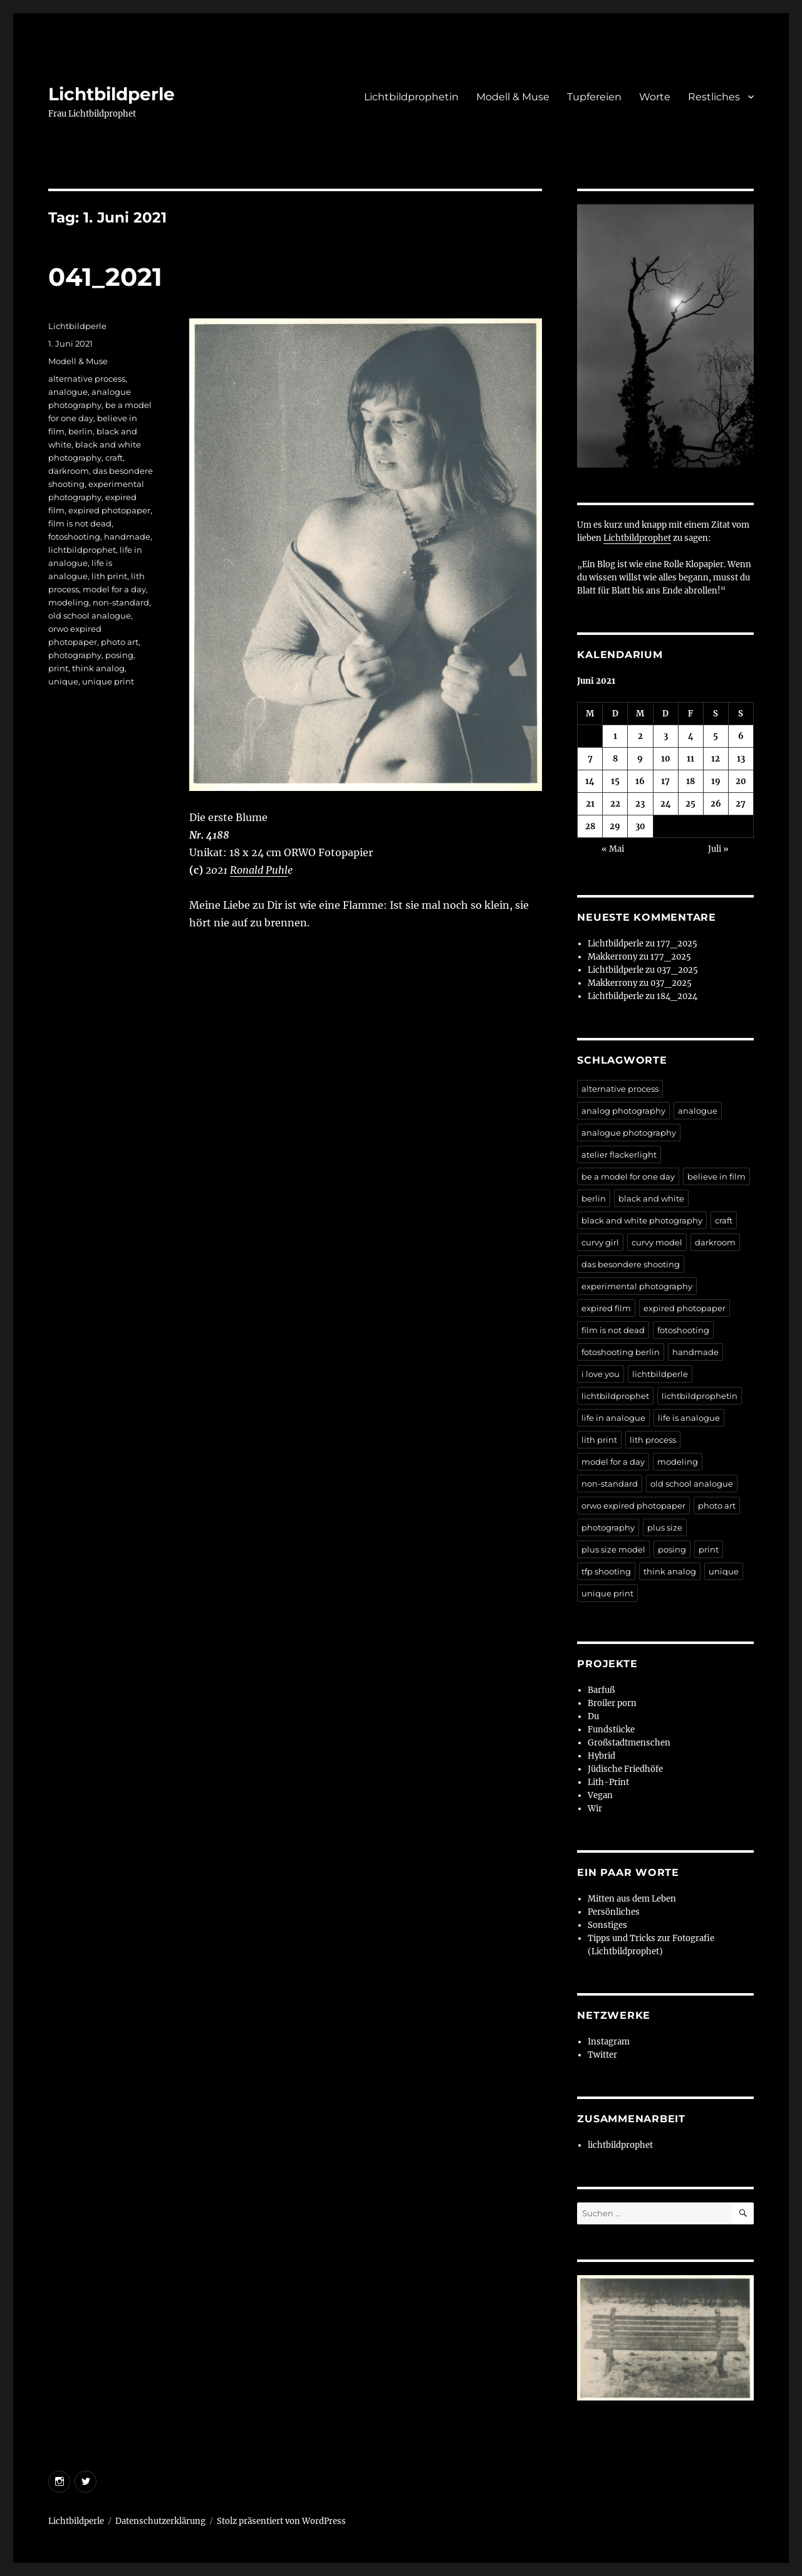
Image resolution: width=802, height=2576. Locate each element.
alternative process (86, 379)
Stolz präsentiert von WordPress (281, 2521)
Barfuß (601, 1690)
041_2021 (105, 276)
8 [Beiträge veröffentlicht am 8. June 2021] (615, 758)
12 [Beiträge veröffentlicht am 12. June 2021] (715, 758)
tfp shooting (606, 1571)
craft (114, 458)
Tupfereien (594, 97)
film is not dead (80, 523)
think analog (98, 668)
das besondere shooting (630, 1264)
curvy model (657, 1242)
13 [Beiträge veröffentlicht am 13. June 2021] (741, 758)
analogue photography (628, 1133)
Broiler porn (612, 1703)
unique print (108, 681)
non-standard (121, 602)
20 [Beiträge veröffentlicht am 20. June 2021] (741, 781)
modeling (68, 602)
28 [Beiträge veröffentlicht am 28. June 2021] (590, 826)
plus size (664, 1527)
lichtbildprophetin (699, 1396)
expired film (606, 1308)
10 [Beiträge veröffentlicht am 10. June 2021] (665, 758)
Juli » (718, 849)
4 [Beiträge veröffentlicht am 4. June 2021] (691, 736)
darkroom (68, 471)
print (58, 668)
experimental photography (636, 1286)
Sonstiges (607, 1925)
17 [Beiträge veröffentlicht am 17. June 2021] (665, 781)
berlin (80, 431)
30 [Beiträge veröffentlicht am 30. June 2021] (640, 826)
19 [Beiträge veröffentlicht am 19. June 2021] (716, 781)
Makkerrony (612, 956)
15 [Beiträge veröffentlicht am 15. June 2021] (615, 781)
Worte (654, 97)
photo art (119, 642)
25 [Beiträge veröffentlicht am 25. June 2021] (690, 803)
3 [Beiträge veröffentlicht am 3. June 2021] (666, 736)
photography (75, 655)
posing (119, 655)
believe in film (716, 1176)
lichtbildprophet (82, 550)
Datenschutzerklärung (160, 2521)
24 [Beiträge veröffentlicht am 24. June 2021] (665, 803)
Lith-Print (608, 1782)
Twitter (602, 2055)
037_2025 (677, 970)
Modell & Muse (512, 97)
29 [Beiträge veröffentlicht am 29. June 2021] (615, 826)
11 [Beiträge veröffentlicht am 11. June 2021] (690, 758)
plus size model (613, 1549)
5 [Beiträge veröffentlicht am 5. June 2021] (715, 736)
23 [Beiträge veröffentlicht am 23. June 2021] (640, 803)
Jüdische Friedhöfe (625, 1769)
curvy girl (600, 1242)
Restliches (714, 97)
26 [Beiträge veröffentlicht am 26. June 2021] (716, 803)
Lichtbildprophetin (411, 97)
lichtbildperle (660, 1374)
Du (593, 1716)
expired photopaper (109, 510)
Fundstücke (611, 1729)
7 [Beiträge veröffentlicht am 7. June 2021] (590, 758)
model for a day (114, 589)
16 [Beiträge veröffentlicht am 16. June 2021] (640, 781)
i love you (600, 1374)
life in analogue (613, 1418)
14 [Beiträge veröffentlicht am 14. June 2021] (590, 781)
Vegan (600, 1795)
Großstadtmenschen (629, 1742)
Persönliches (614, 1912)
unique (63, 681)
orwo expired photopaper (633, 1505)
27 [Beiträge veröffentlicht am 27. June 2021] (741, 803)
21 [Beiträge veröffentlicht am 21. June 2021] (590, 803)
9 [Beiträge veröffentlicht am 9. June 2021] (640, 758)
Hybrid (601, 1756)
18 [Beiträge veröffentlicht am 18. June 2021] (690, 781)
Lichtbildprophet (637, 538)
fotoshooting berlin (620, 1352)
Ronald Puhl (259, 870)
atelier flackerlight (619, 1154)
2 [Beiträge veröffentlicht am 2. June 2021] (640, 736)
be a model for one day (628, 1176)
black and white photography (641, 1220)
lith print (109, 576)
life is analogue (689, 1418)
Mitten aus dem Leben (632, 1898)
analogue (68, 392)
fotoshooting (74, 536)
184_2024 (677, 996)
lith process (653, 1440)
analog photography (623, 1111)
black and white (651, 1198)
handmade (127, 536)
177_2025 (677, 943)
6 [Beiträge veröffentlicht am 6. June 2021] (741, 736)
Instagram (609, 2041)
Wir (595, 1808)
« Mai (613, 849)
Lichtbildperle (111, 94)
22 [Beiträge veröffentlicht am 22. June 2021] (615, 803)
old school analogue (89, 615)
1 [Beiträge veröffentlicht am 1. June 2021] (615, 736)
